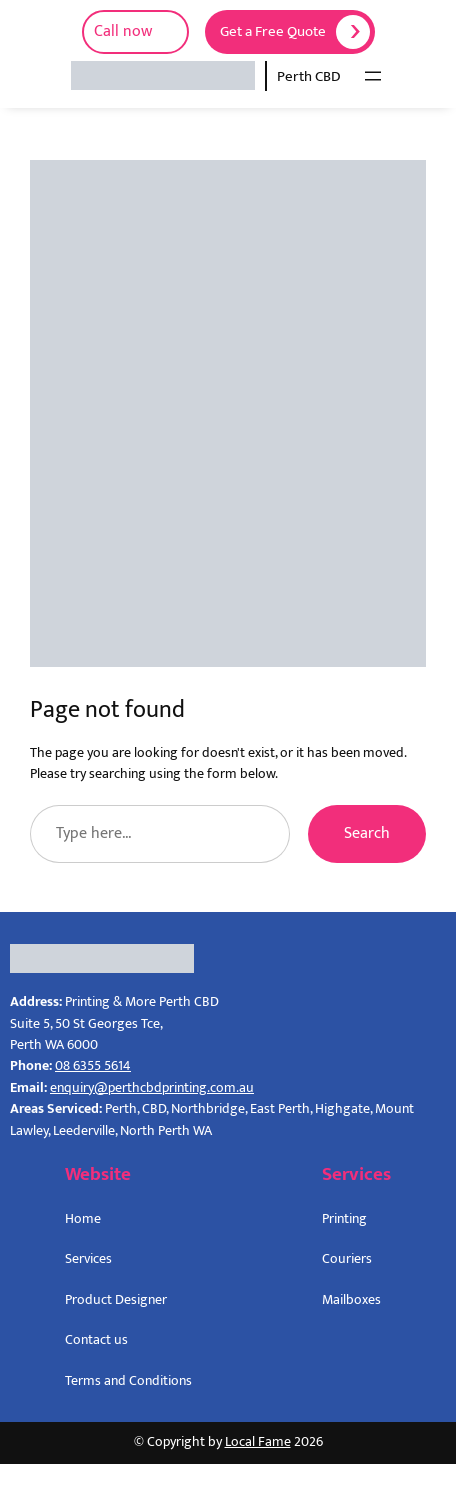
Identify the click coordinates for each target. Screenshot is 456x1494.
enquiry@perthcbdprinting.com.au (152, 1088)
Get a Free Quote (273, 32)
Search (367, 833)
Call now (123, 31)
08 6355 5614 (93, 1066)
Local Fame (258, 1442)
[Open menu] (373, 76)
